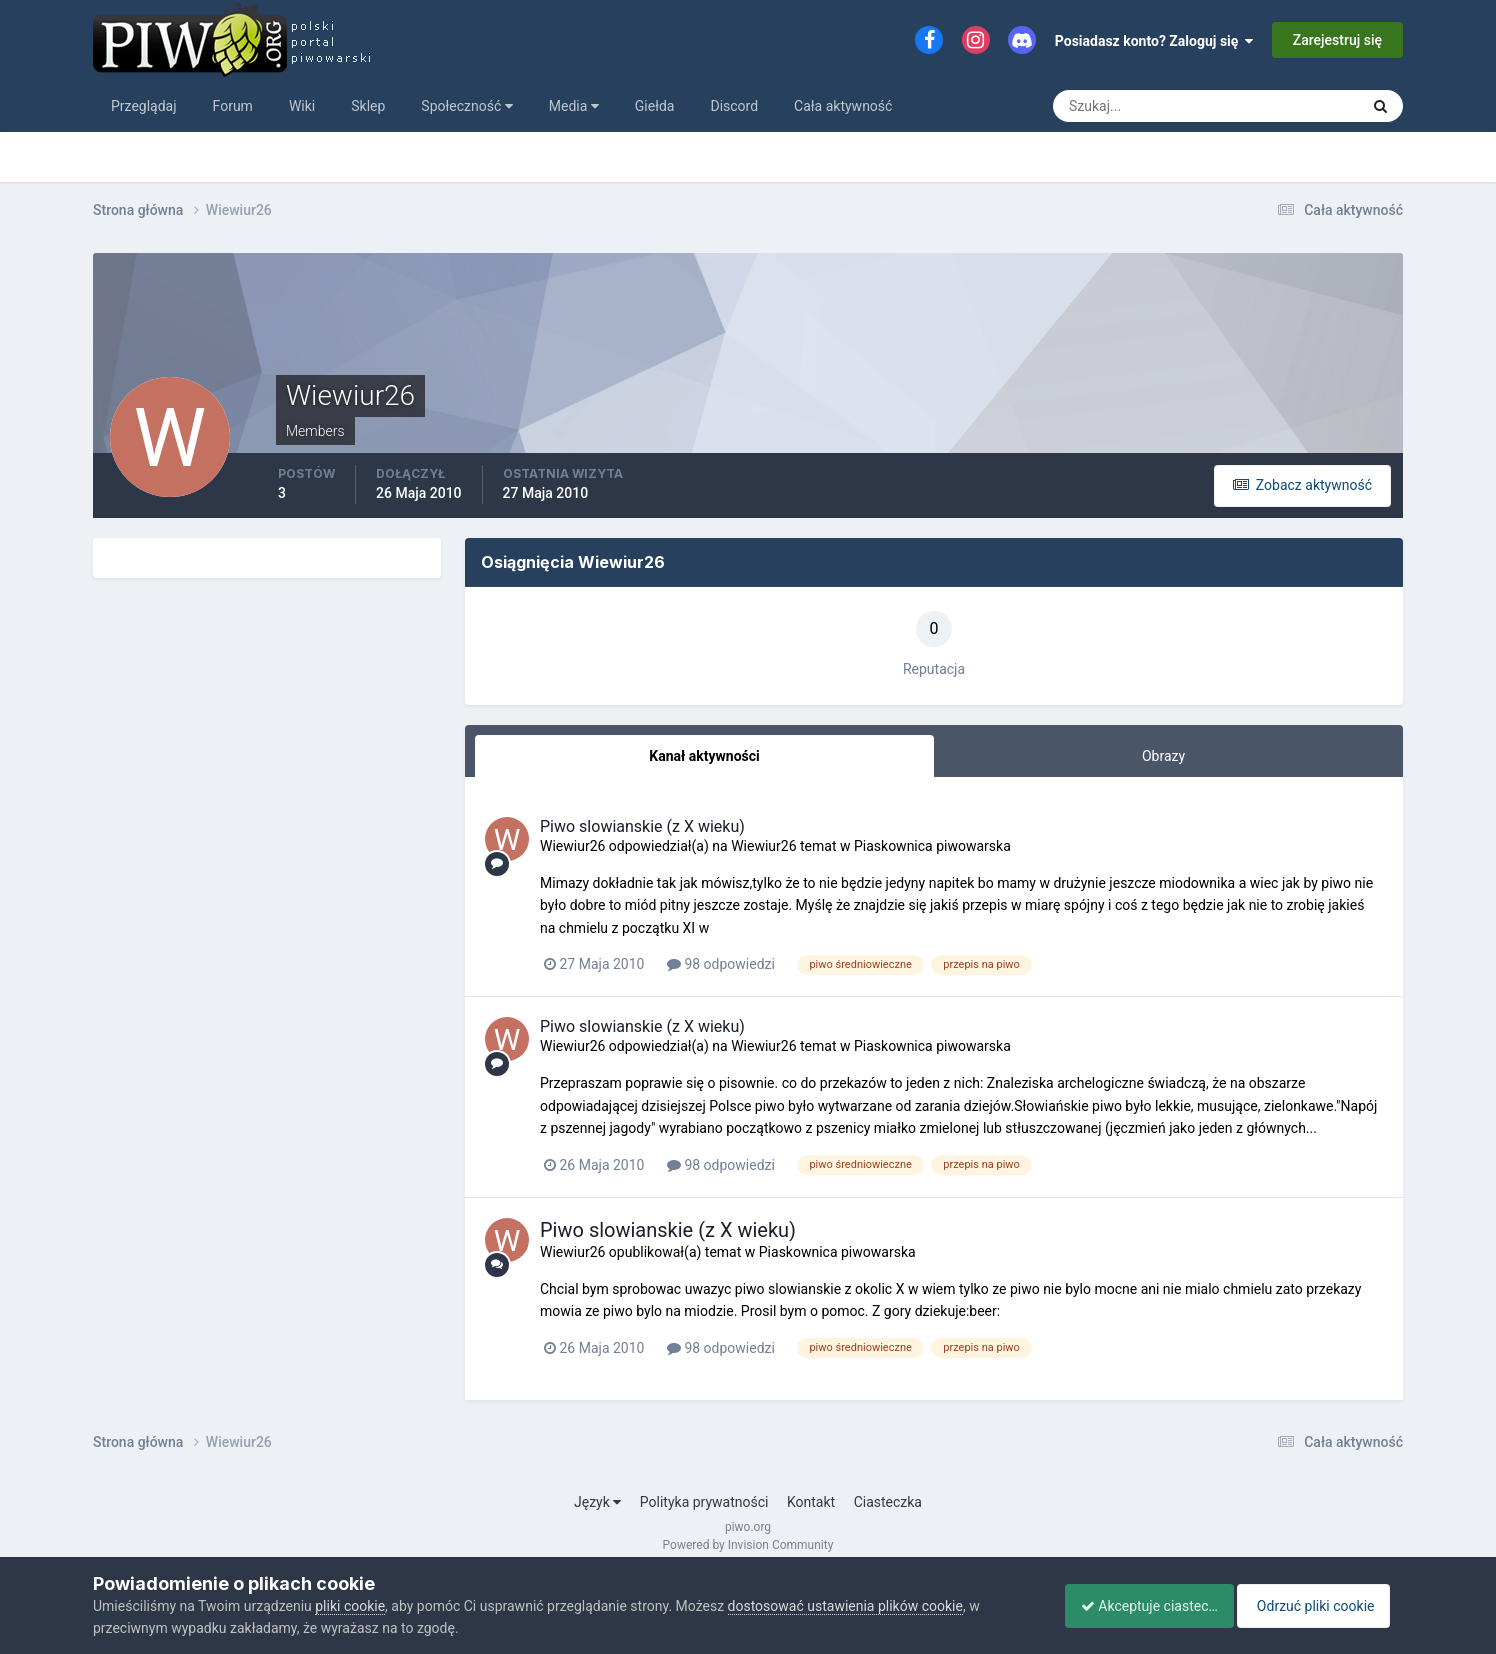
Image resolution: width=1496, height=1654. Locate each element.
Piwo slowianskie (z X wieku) (642, 826)
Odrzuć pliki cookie (1321, 1606)
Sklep (368, 106)
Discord (734, 106)
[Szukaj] (1132, 106)
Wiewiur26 (572, 846)
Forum (233, 106)
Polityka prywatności (704, 1502)
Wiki (302, 106)
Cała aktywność (843, 106)
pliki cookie (350, 1606)
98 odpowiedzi (721, 964)
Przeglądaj (144, 106)
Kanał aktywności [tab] (704, 756)
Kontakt (811, 1502)
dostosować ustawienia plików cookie (845, 1606)
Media (574, 106)
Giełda (655, 106)
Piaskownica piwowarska (932, 846)
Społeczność (466, 106)
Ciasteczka (888, 1502)
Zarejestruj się (1337, 40)
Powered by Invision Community (748, 1545)
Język (597, 1502)
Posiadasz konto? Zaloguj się (1154, 41)
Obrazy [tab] (1163, 756)
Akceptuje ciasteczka (1140, 1606)
